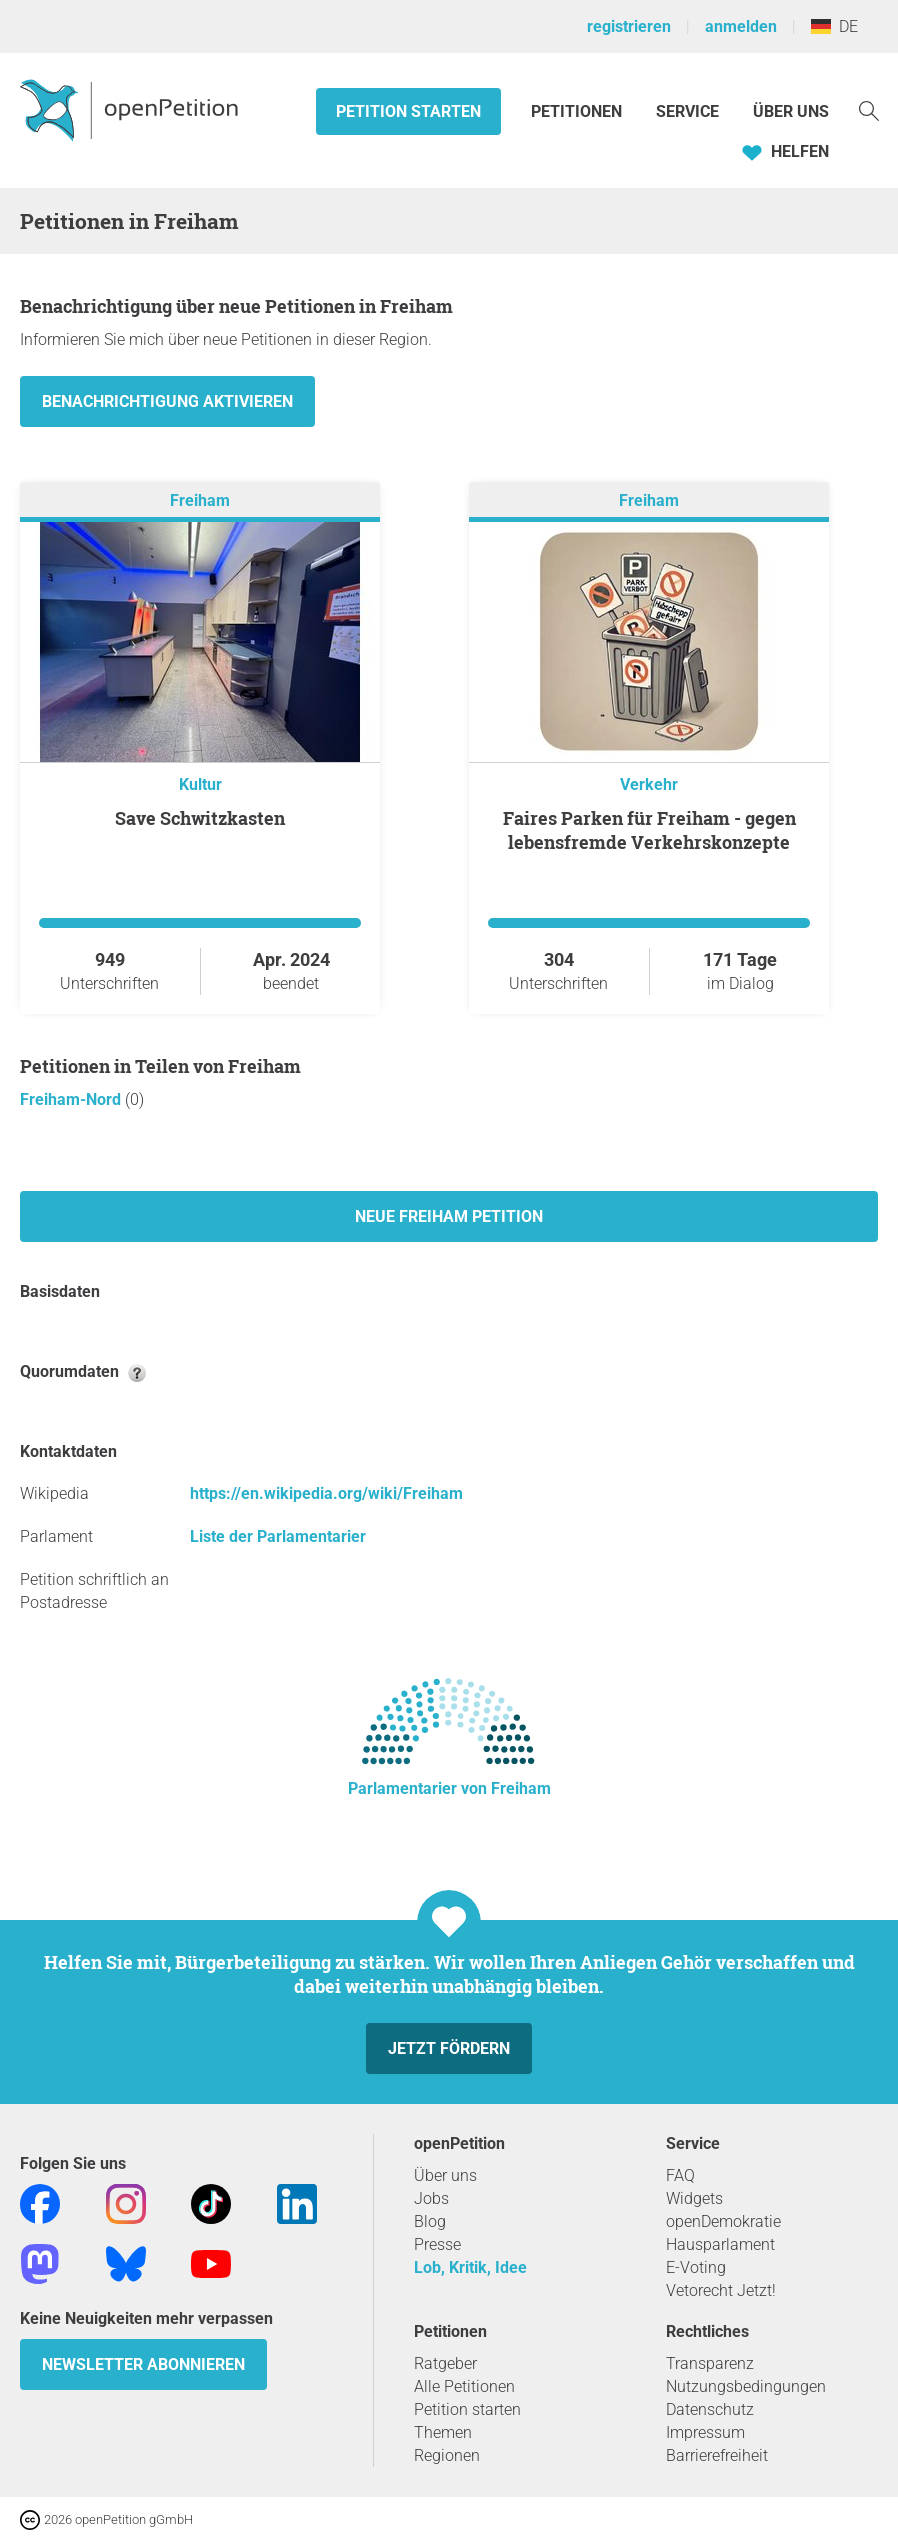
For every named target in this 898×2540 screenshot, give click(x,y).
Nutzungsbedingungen (746, 2386)
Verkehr (649, 784)
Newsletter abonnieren (143, 2364)
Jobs (431, 2198)
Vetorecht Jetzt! (721, 2290)
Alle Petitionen (464, 2386)
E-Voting (696, 2267)
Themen (443, 2432)
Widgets (694, 2198)
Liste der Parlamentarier (278, 1536)
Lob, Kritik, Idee (470, 2267)
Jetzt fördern (449, 2048)
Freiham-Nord (72, 1099)
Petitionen (578, 111)
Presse (437, 2244)
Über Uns (791, 111)
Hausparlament (720, 2244)
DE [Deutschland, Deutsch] (834, 26)
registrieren (629, 26)
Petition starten (408, 111)
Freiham (200, 500)
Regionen (447, 2455)
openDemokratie (723, 2221)
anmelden (741, 26)
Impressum (705, 2432)
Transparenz (710, 2363)
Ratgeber (445, 2363)
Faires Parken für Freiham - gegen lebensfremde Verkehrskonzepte (649, 830)
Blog (430, 2221)
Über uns (445, 2175)
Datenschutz (710, 2409)
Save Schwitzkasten (200, 818)
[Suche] (869, 109)
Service (687, 111)
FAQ (680, 2175)
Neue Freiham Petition (449, 1216)
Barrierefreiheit (717, 2455)
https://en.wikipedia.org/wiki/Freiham (326, 1493)
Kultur (200, 784)
